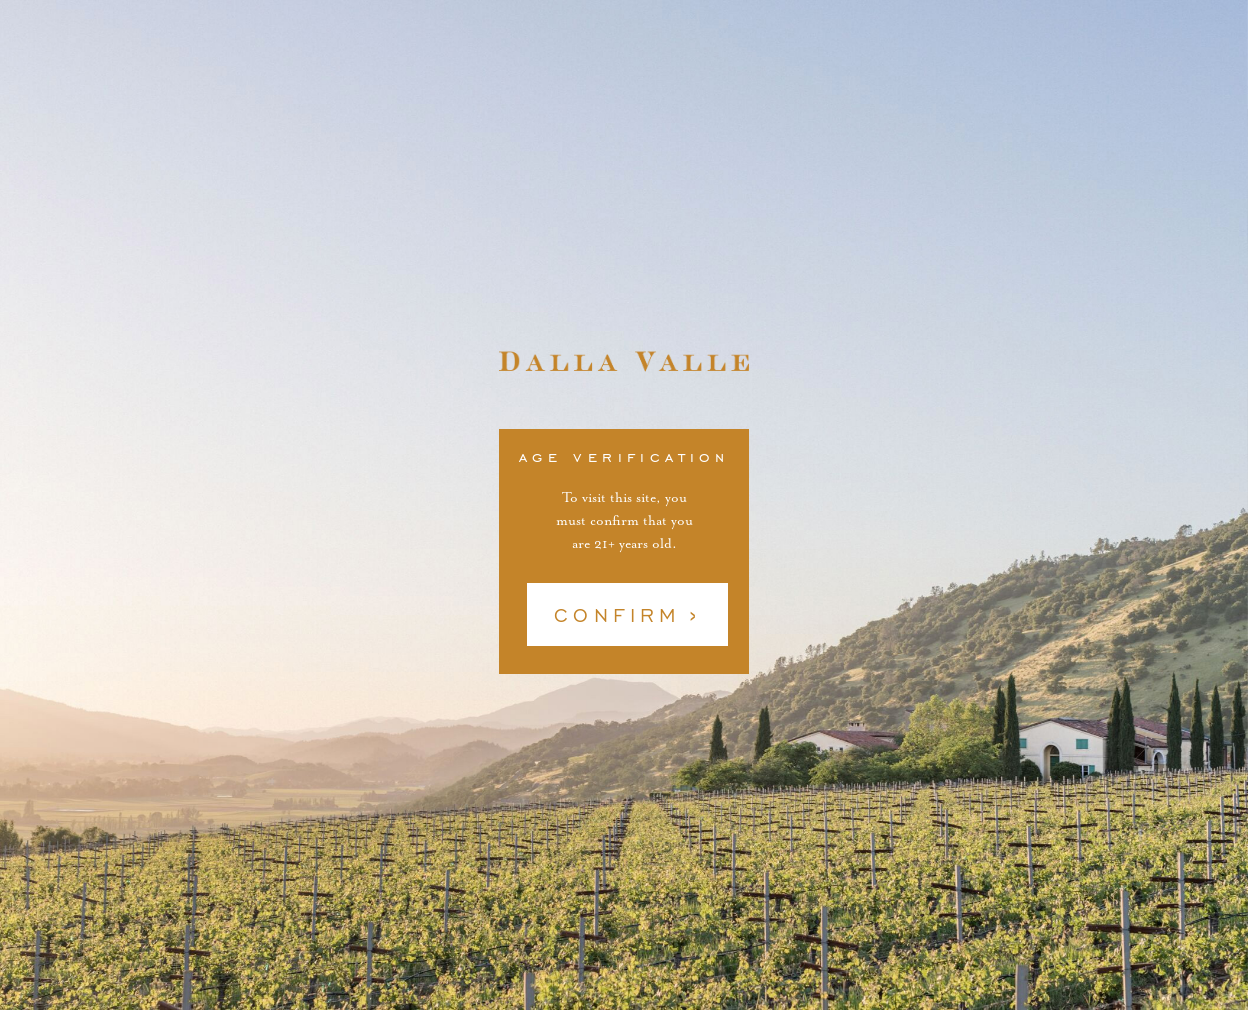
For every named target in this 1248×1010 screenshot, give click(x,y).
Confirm (617, 615)
